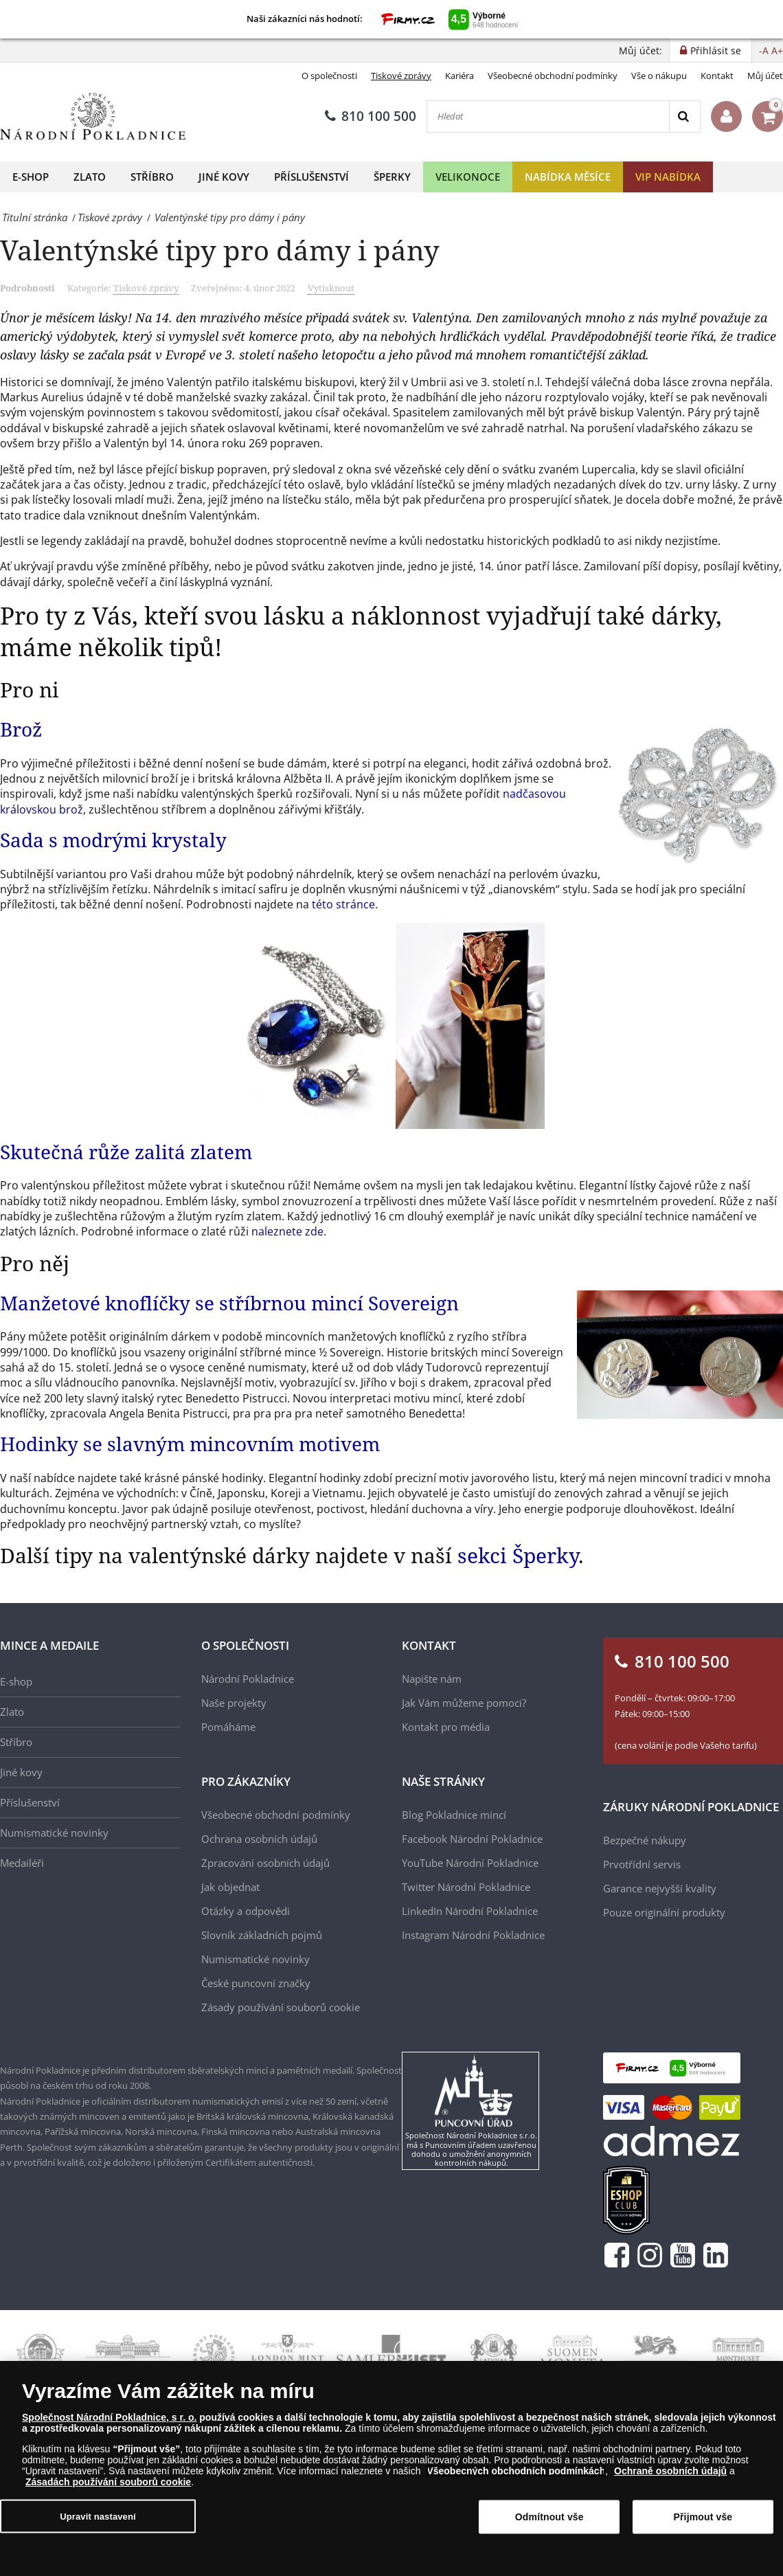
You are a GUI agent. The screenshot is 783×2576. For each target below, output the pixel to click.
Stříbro (152, 176)
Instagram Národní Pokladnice (473, 1935)
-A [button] (764, 50)
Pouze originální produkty (664, 1912)
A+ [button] (777, 50)
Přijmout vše (703, 2516)
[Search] (684, 116)
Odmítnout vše (549, 2516)
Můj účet (765, 75)
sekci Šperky (517, 1555)
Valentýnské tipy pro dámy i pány (220, 250)
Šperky (392, 176)
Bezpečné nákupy (644, 1840)
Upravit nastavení (98, 2516)
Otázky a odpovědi (245, 1911)
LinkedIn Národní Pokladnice (470, 1911)
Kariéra (459, 75)
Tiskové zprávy (401, 75)
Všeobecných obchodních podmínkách (516, 2470)
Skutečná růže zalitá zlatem (126, 1152)
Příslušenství (311, 176)
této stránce (343, 904)
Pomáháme (228, 1727)
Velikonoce (467, 176)
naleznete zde (287, 1231)
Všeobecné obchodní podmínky (552, 75)
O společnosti (329, 75)
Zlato (89, 176)
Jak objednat (230, 1887)
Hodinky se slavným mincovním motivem (190, 1444)
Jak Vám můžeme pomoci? (464, 1703)
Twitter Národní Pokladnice (466, 1887)
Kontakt (717, 75)
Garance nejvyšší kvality (659, 1888)
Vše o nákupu (659, 75)
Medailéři (22, 1863)
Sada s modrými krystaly (113, 840)
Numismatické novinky (54, 1832)
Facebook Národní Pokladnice (472, 1839)
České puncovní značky (255, 1983)
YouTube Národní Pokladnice (470, 1863)
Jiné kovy (223, 176)
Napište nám (432, 1678)
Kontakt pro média (446, 1727)
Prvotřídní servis (642, 1864)
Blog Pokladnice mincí (454, 1815)
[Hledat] (548, 116)
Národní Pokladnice (247, 1678)
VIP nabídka (668, 176)
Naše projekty (233, 1703)
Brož (21, 729)
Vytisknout (331, 288)
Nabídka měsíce (568, 176)
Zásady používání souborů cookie (280, 2007)
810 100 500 (370, 116)
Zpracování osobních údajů (265, 1863)
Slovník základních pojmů (261, 1935)
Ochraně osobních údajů (670, 2470)
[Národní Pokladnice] (92, 116)
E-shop (30, 176)
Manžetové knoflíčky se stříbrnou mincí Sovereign (229, 1303)
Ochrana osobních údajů (259, 1839)
